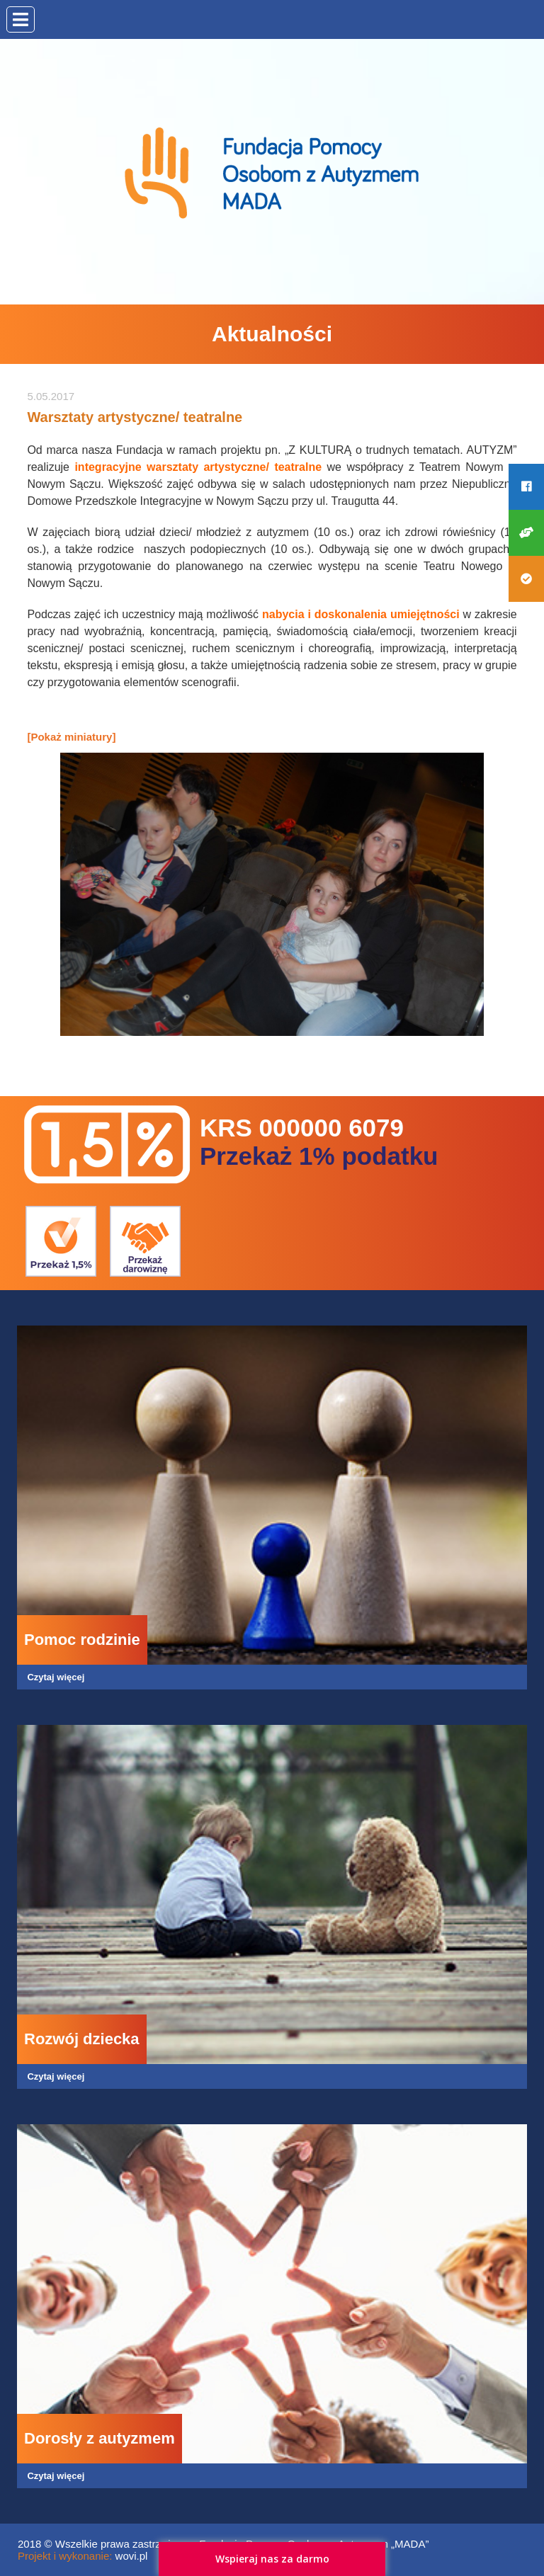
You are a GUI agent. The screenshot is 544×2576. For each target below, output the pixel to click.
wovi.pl (131, 2556)
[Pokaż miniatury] (71, 737)
